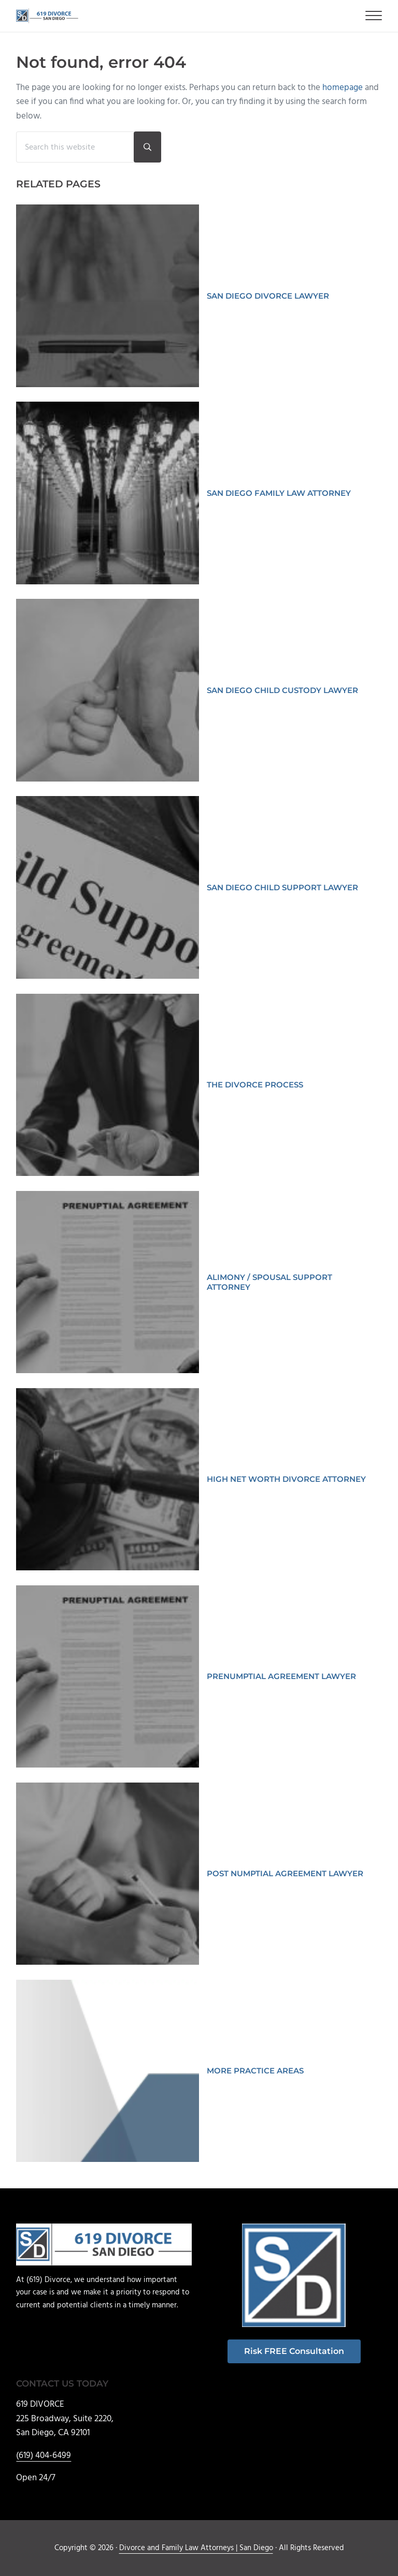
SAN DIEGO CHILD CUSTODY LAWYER (282, 690)
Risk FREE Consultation (294, 2351)
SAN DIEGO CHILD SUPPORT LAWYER (282, 887)
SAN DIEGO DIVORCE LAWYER (268, 296)
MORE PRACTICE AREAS (255, 2070)
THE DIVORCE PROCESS (255, 1085)
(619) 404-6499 (43, 2456)
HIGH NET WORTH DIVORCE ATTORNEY (286, 1479)
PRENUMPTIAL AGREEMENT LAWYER (281, 1676)
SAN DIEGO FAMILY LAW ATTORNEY (279, 493)
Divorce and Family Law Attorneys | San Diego (196, 2548)
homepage (342, 88)
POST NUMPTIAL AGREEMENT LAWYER (285, 1873)
